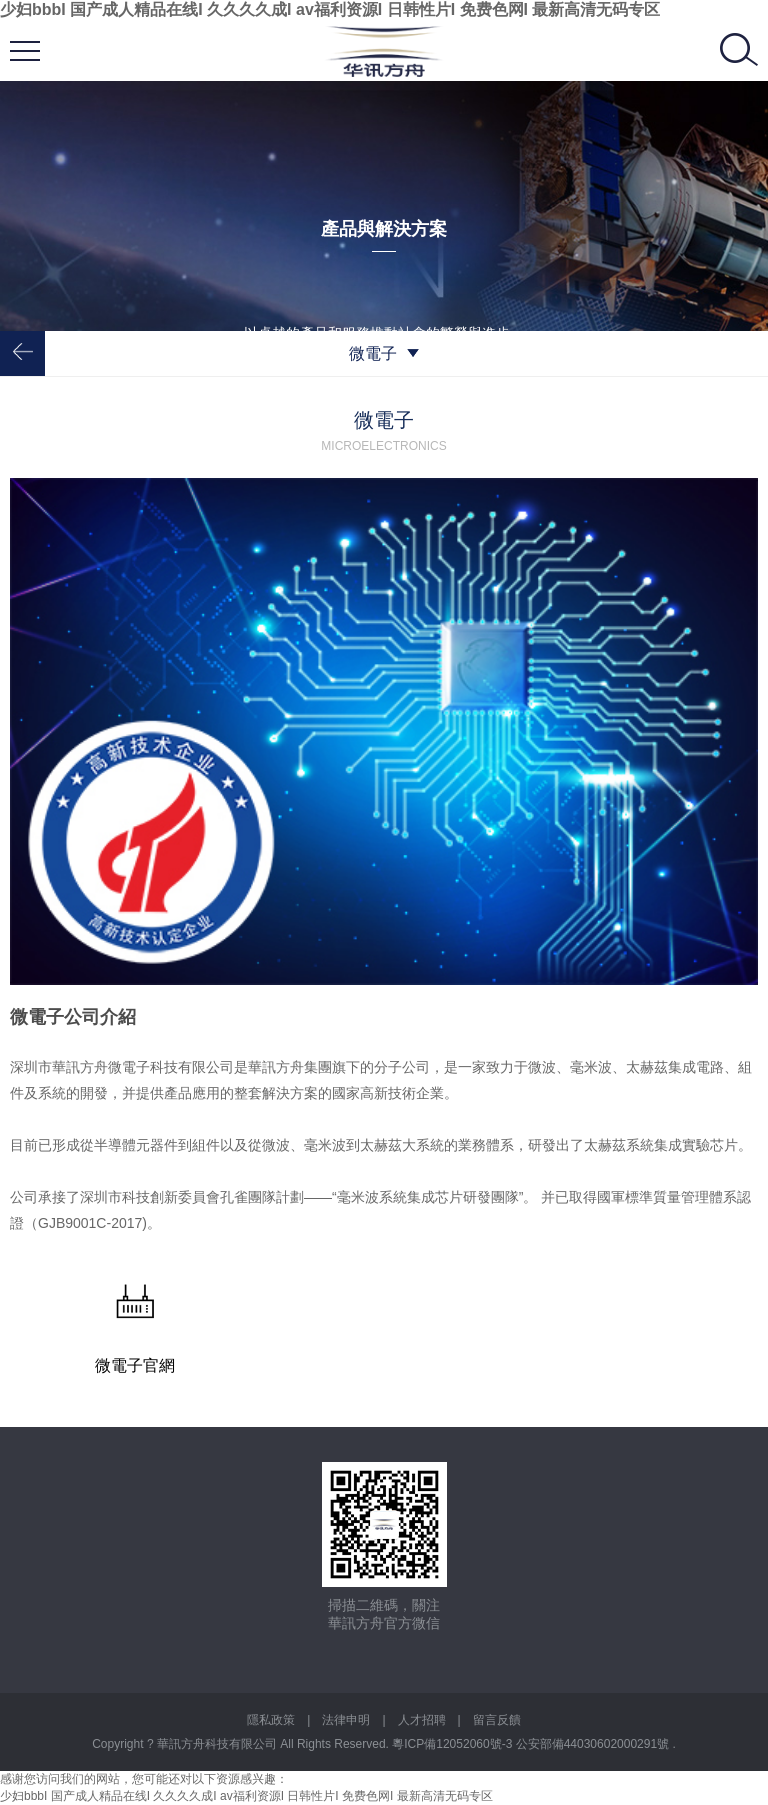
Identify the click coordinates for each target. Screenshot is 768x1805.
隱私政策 (271, 1720)
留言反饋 (497, 1720)
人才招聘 (422, 1720)
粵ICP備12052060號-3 (453, 1744)
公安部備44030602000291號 (594, 1744)
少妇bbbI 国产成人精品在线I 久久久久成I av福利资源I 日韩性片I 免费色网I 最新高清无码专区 (330, 9)
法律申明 (346, 1720)
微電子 (384, 353)
